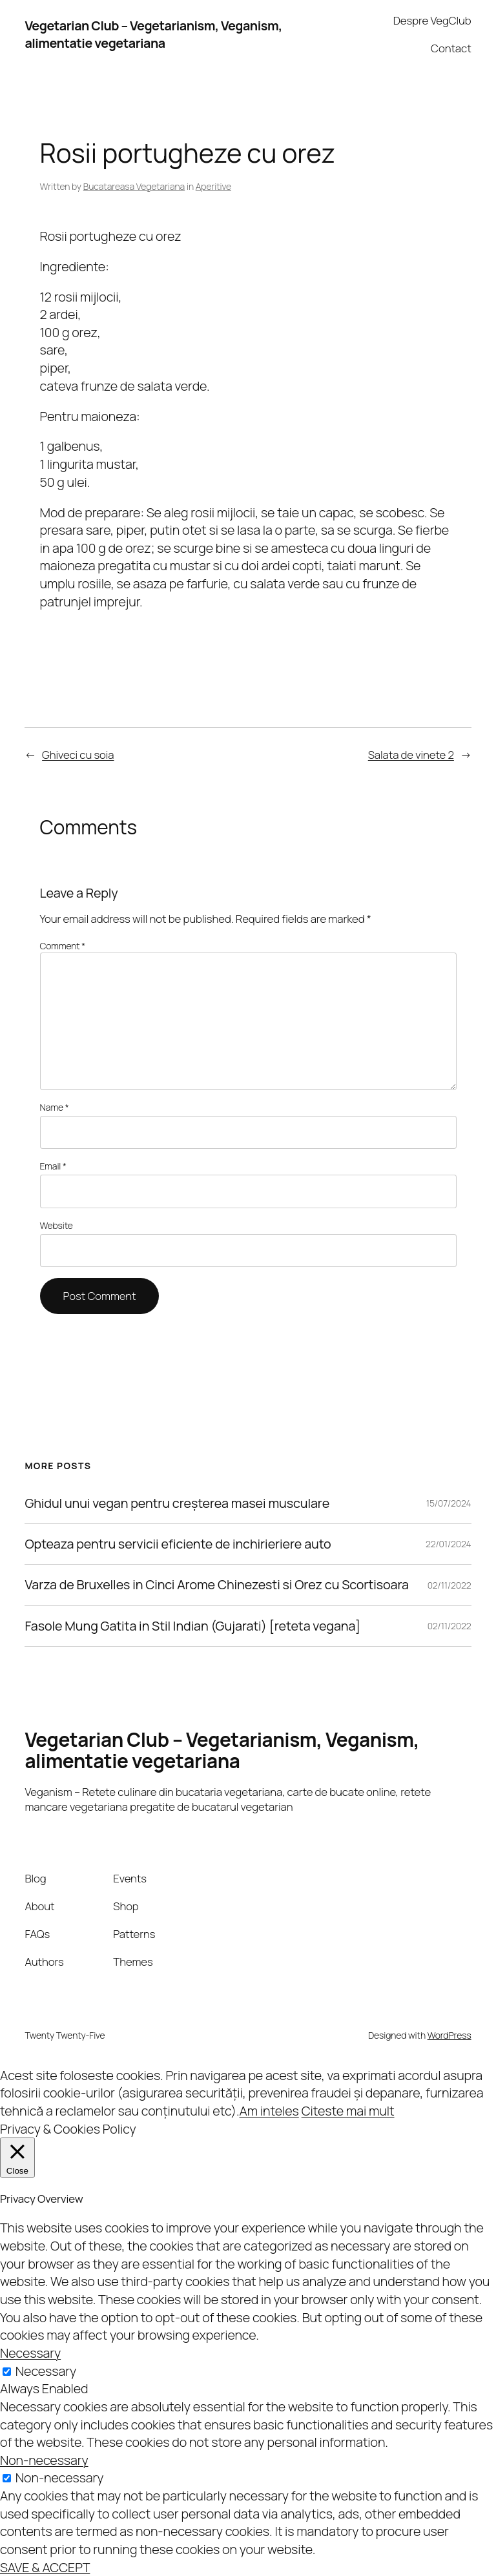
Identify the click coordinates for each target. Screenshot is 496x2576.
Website (56, 1225)
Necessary (46, 2371)
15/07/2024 (448, 1503)
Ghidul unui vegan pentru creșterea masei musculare (177, 1503)
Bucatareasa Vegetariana (134, 186)
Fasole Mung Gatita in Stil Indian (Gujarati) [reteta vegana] (192, 1626)
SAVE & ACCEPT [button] (45, 2567)
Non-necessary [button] (44, 2460)
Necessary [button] (30, 2353)
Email (53, 1166)
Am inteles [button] (269, 2110)
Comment (63, 946)
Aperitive (213, 186)
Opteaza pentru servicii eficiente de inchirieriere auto (178, 1544)
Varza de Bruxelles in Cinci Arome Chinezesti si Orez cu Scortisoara (217, 1585)
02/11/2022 (449, 1585)
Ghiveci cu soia (78, 754)
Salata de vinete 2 (411, 754)
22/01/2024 (448, 1544)
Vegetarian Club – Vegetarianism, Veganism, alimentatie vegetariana (153, 34)
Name (54, 1107)
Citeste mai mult (348, 2110)
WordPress (449, 2035)
